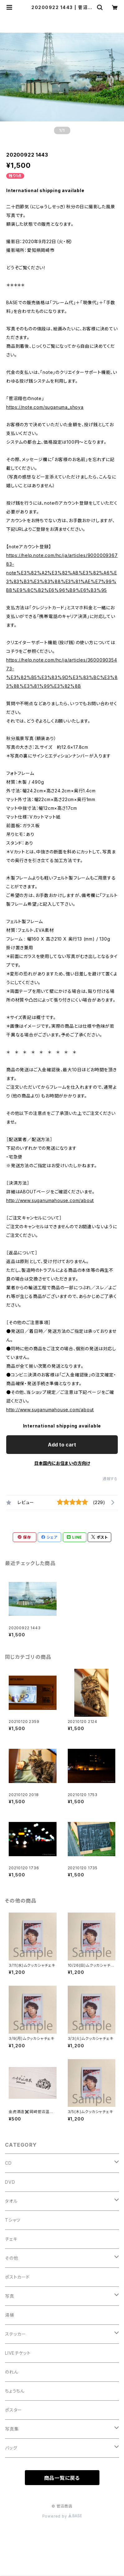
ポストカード (17, 2277)
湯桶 (9, 2315)
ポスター (13, 2410)
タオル (11, 2201)
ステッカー (15, 2334)
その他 (11, 2258)
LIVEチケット (17, 2353)
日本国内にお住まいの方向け (62, 1463)
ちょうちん (15, 2391)
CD (8, 2163)
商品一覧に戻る (62, 2478)
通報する (110, 1478)
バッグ (11, 2448)
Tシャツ (13, 2220)
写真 (9, 2296)
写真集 (12, 2429)
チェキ (11, 2239)
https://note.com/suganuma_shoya (45, 407)
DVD (10, 2182)
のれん (11, 2372)
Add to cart (62, 1444)
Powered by (62, 2516)
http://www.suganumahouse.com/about (50, 1200)
